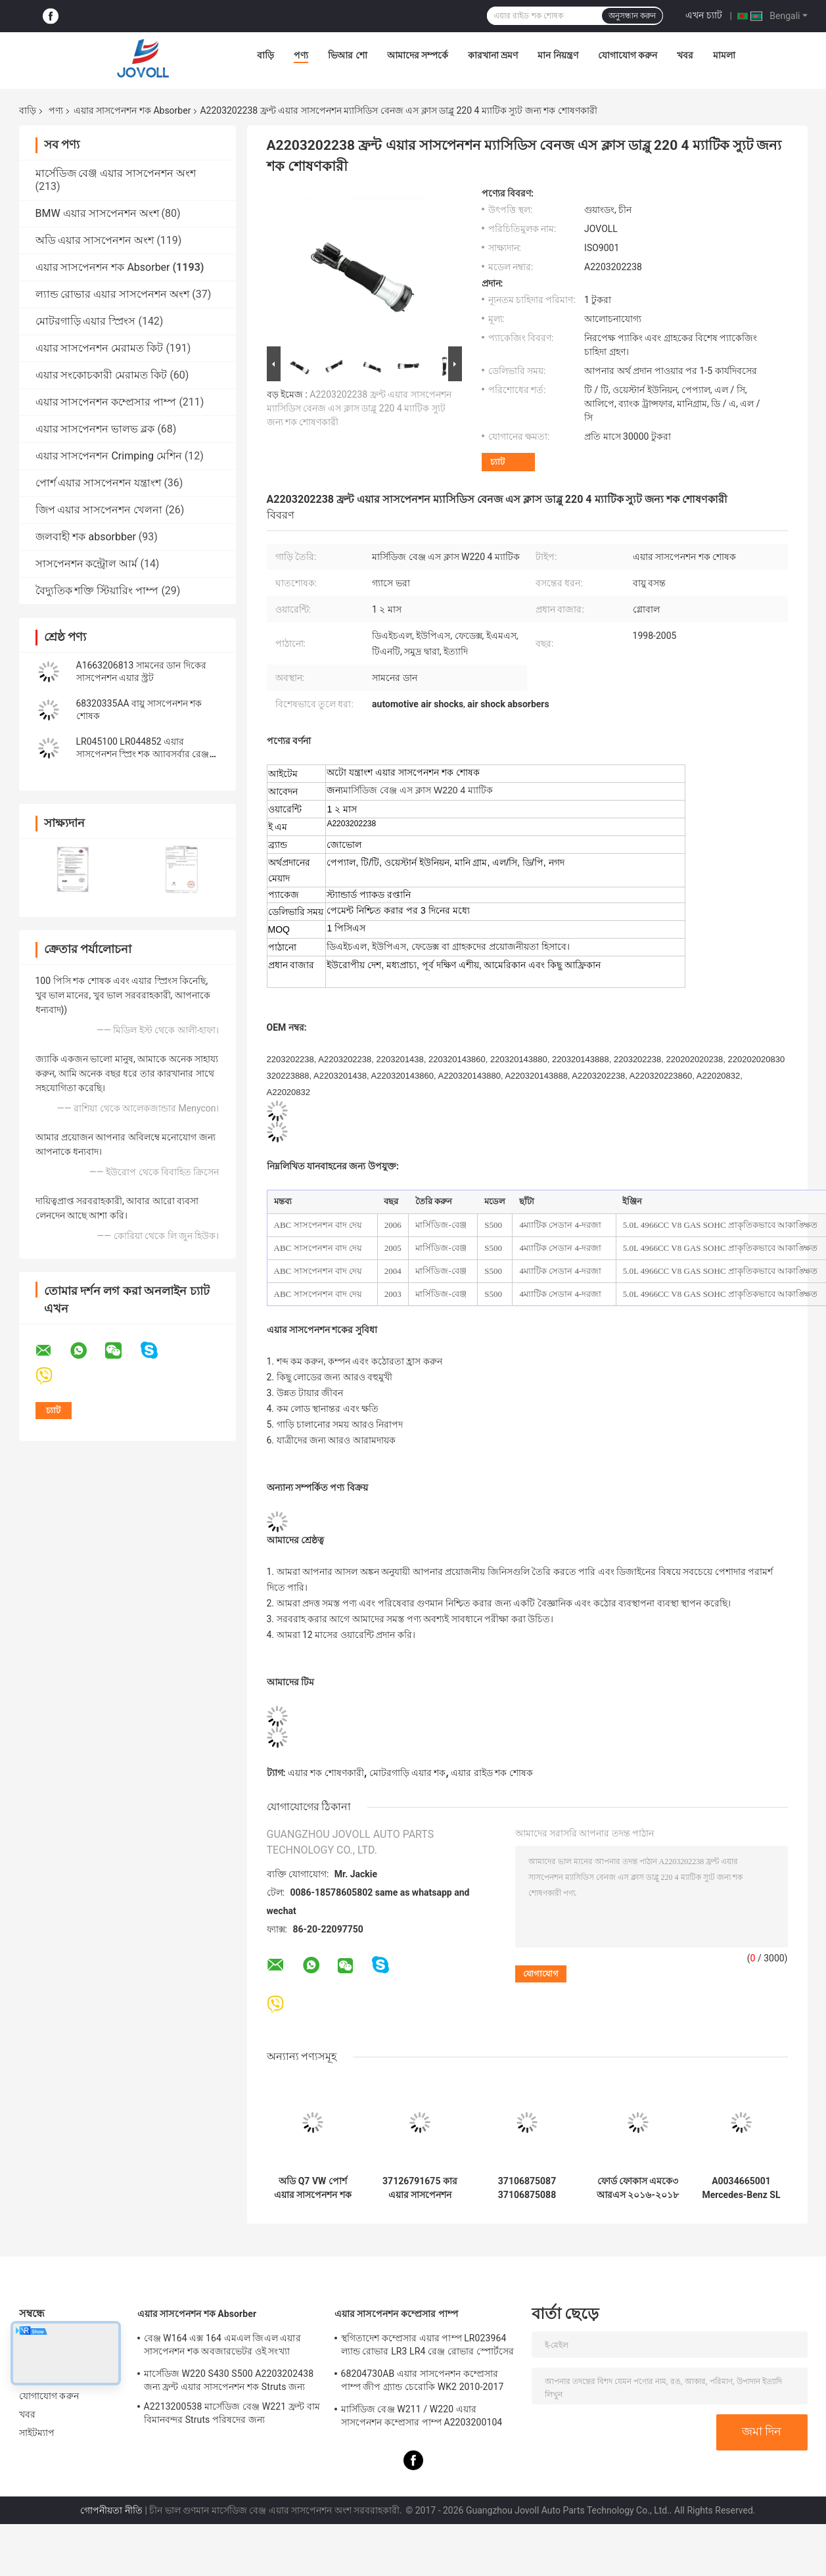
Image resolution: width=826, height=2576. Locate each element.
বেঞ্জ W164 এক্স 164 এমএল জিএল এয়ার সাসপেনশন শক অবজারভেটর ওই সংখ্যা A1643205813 (222, 2346)
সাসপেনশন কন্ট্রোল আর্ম (86, 563)
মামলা (724, 55)
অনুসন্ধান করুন (632, 15)
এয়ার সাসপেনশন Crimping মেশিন (108, 456)
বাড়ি (265, 55)
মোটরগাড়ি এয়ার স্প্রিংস (85, 321)
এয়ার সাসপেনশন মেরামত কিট (99, 348)
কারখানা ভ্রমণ (493, 55)
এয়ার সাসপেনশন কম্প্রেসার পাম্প (106, 402)
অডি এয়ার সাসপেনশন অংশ (94, 240)
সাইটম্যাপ (37, 2432)
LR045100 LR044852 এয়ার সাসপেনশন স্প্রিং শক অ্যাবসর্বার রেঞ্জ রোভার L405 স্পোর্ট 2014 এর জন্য (143, 754)
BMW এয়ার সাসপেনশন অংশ (97, 213)
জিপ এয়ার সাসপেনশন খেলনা (99, 509)
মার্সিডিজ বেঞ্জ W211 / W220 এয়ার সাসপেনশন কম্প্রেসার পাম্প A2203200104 (422, 2415)
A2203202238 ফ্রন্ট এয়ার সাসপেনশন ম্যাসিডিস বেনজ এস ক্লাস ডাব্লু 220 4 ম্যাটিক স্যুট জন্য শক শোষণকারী (359, 408)
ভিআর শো (347, 55)
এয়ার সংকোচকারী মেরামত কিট (101, 375)
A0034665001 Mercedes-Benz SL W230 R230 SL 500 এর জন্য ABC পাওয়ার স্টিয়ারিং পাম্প (741, 2188)
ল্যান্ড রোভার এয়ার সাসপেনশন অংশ (112, 294)
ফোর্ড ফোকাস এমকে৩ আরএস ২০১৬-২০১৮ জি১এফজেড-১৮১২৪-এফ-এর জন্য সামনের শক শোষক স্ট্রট (638, 2188)
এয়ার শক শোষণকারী (326, 1773)
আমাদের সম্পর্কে (417, 55)
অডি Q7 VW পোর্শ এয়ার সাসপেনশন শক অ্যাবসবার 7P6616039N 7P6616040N (313, 2188)
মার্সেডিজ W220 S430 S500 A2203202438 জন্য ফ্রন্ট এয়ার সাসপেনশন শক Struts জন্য (229, 2380)
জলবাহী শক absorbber (85, 536)
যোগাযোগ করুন (627, 55)
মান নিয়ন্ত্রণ (558, 55)
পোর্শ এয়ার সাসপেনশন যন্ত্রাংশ (98, 483)
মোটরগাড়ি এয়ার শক (407, 1773)
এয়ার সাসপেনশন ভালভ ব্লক (95, 429)
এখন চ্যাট (703, 15)
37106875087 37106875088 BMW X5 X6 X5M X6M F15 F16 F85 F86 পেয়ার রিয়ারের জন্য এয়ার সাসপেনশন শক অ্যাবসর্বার (527, 2188)
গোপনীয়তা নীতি (111, 2510)
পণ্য (301, 55)
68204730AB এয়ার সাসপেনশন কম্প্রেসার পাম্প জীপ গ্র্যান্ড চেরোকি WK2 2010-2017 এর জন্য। (422, 2382)
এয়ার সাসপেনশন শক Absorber (132, 110)
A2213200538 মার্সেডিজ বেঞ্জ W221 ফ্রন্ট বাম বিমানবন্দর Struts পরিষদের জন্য (232, 2413)
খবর (685, 55)
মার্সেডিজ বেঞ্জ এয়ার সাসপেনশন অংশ (115, 173)
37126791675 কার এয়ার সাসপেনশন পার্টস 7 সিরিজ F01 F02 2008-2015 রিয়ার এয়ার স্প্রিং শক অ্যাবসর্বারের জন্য (419, 2188)
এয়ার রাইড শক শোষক (491, 1773)
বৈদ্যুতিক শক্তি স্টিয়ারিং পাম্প (97, 590)
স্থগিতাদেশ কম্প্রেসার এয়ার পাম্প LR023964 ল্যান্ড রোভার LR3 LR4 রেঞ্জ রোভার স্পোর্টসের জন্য (428, 2346)
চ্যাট (497, 462)
